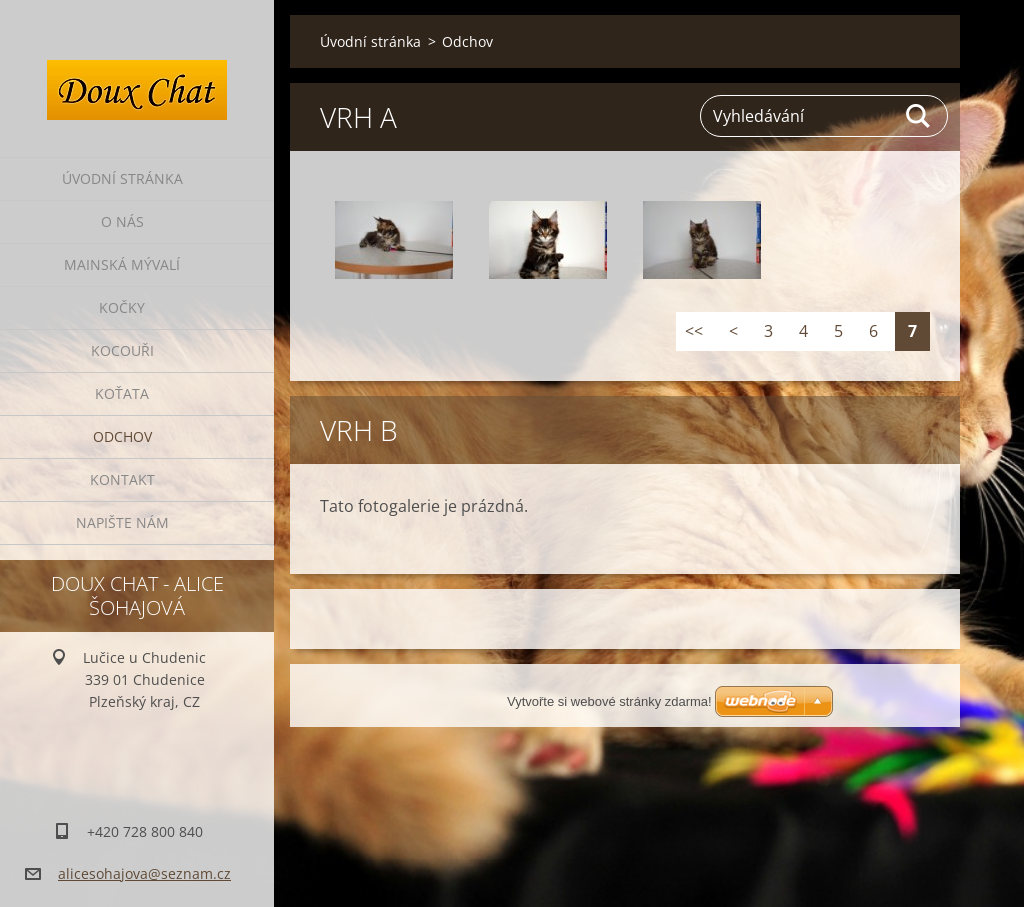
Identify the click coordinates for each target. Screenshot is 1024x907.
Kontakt (122, 479)
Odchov (122, 436)
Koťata (122, 393)
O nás (122, 221)
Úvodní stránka (122, 178)
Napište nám (122, 522)
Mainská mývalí (122, 264)
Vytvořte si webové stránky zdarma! (609, 701)
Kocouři (122, 350)
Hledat (919, 116)
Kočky (122, 307)
